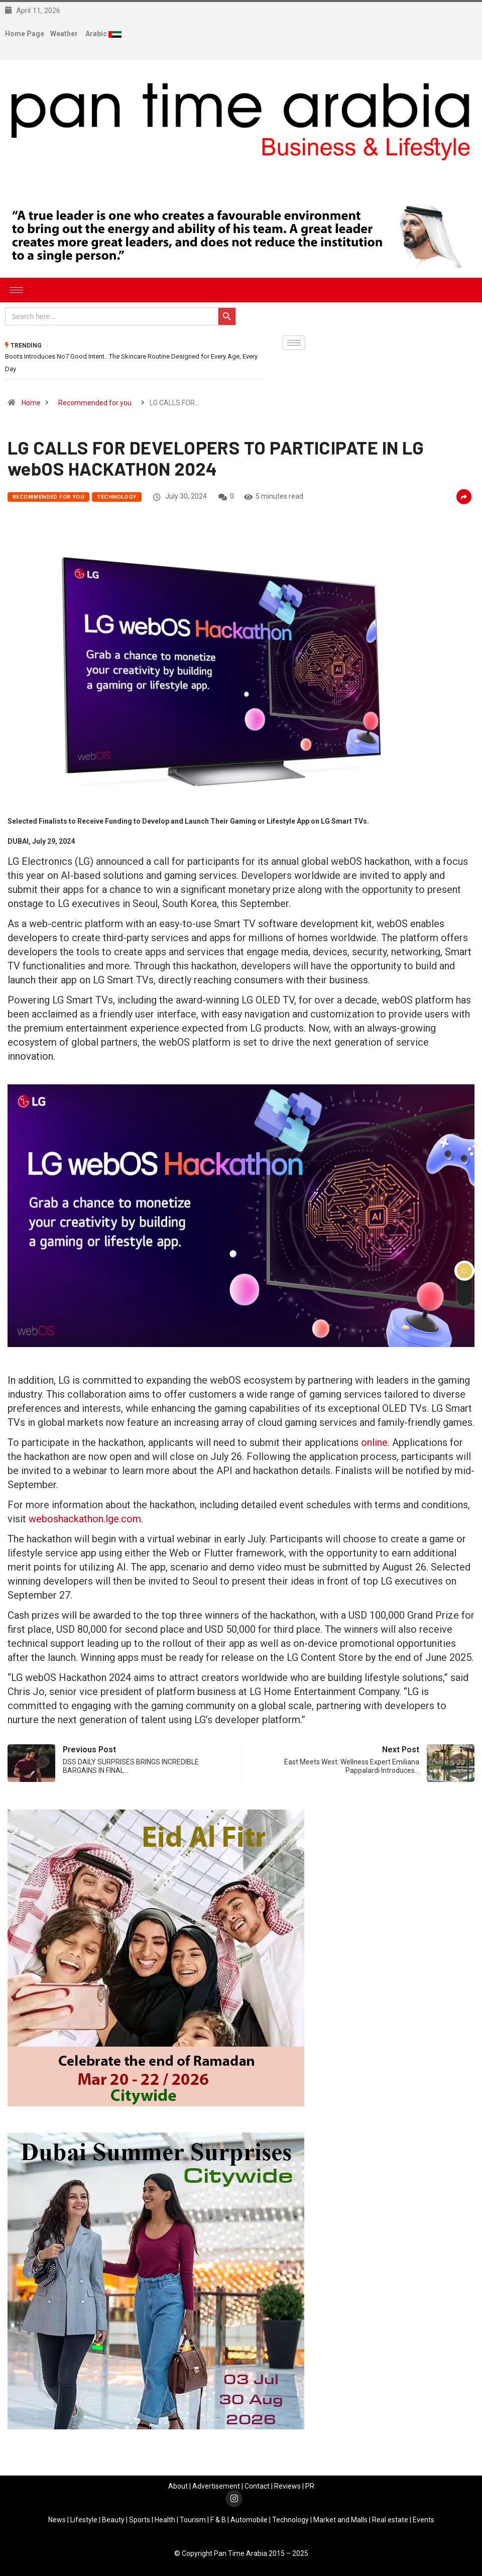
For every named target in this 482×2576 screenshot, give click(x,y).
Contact (257, 2486)
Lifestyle (83, 2519)
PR (309, 2486)
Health (165, 2519)
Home (31, 402)
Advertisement (216, 2486)
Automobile (249, 2519)
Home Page (24, 34)
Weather (64, 34)
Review (285, 2486)
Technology (116, 496)
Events (423, 2519)
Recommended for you (95, 402)
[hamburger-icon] (16, 290)
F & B (218, 2519)
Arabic (96, 34)
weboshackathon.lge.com (85, 1518)
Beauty (113, 2519)
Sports (139, 2519)
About (178, 2486)
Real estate (390, 2519)
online (374, 1442)
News (57, 2519)
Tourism (193, 2519)
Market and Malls (340, 2519)
